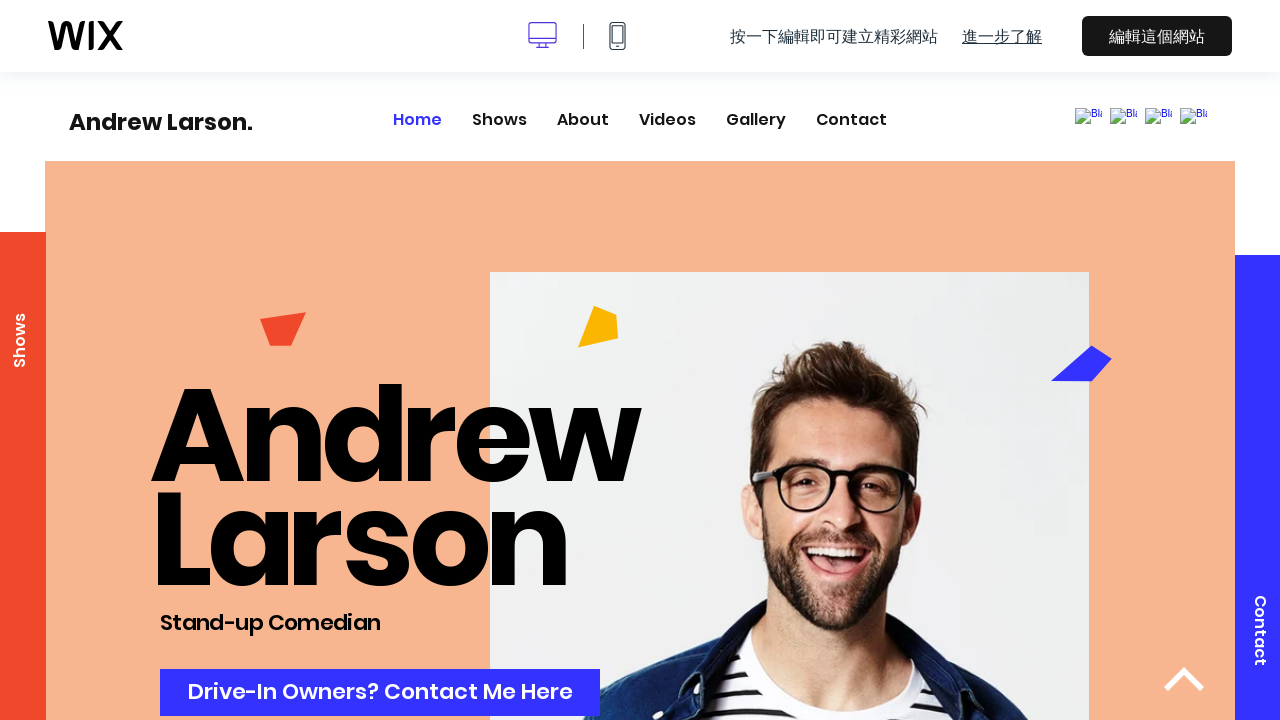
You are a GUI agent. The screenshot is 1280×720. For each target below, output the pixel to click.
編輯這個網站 (1157, 36)
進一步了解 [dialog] (1002, 36)
